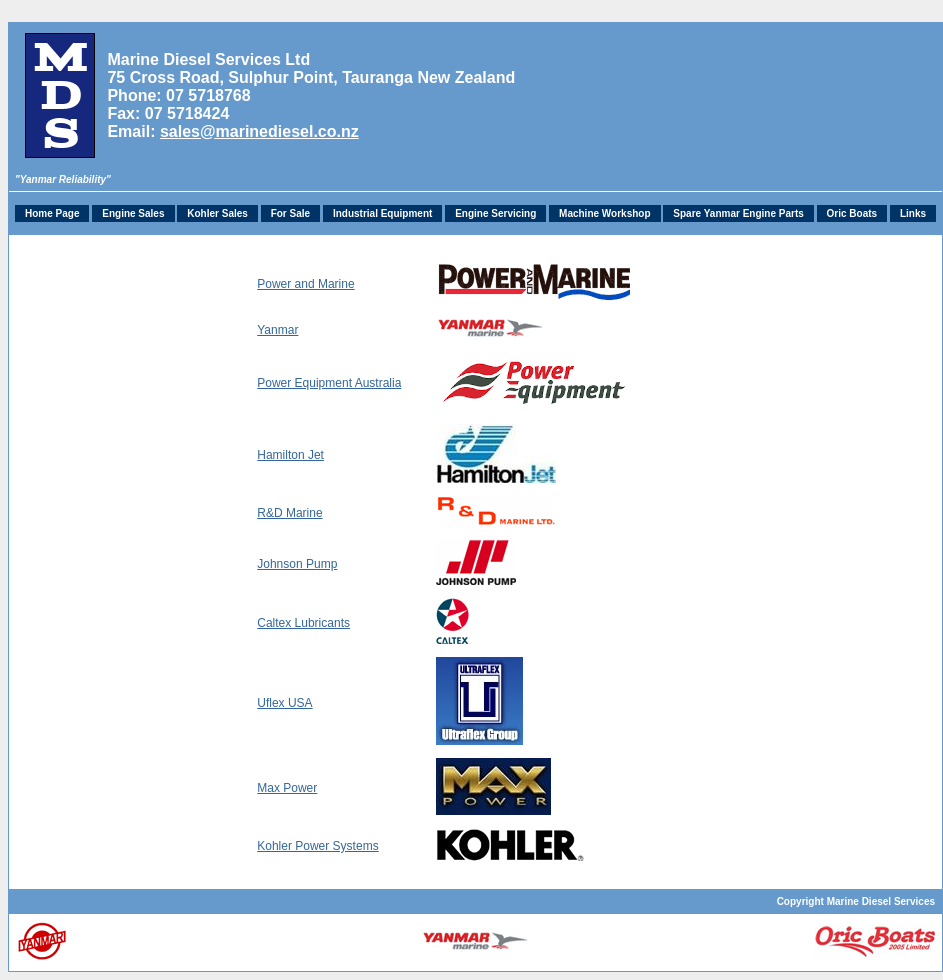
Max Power (287, 788)
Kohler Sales (217, 213)
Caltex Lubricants (303, 623)
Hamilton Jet (290, 455)
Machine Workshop (605, 213)
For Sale (290, 213)
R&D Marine (289, 513)
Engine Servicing (495, 213)
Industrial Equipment (382, 213)
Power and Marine (305, 284)
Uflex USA (284, 703)
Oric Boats (852, 213)
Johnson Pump (297, 564)
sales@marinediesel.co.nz (259, 131)
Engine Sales (133, 213)
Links (913, 213)
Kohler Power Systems (317, 846)
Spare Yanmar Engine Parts (738, 213)
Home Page (52, 213)
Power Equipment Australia (329, 383)
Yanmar (277, 330)
